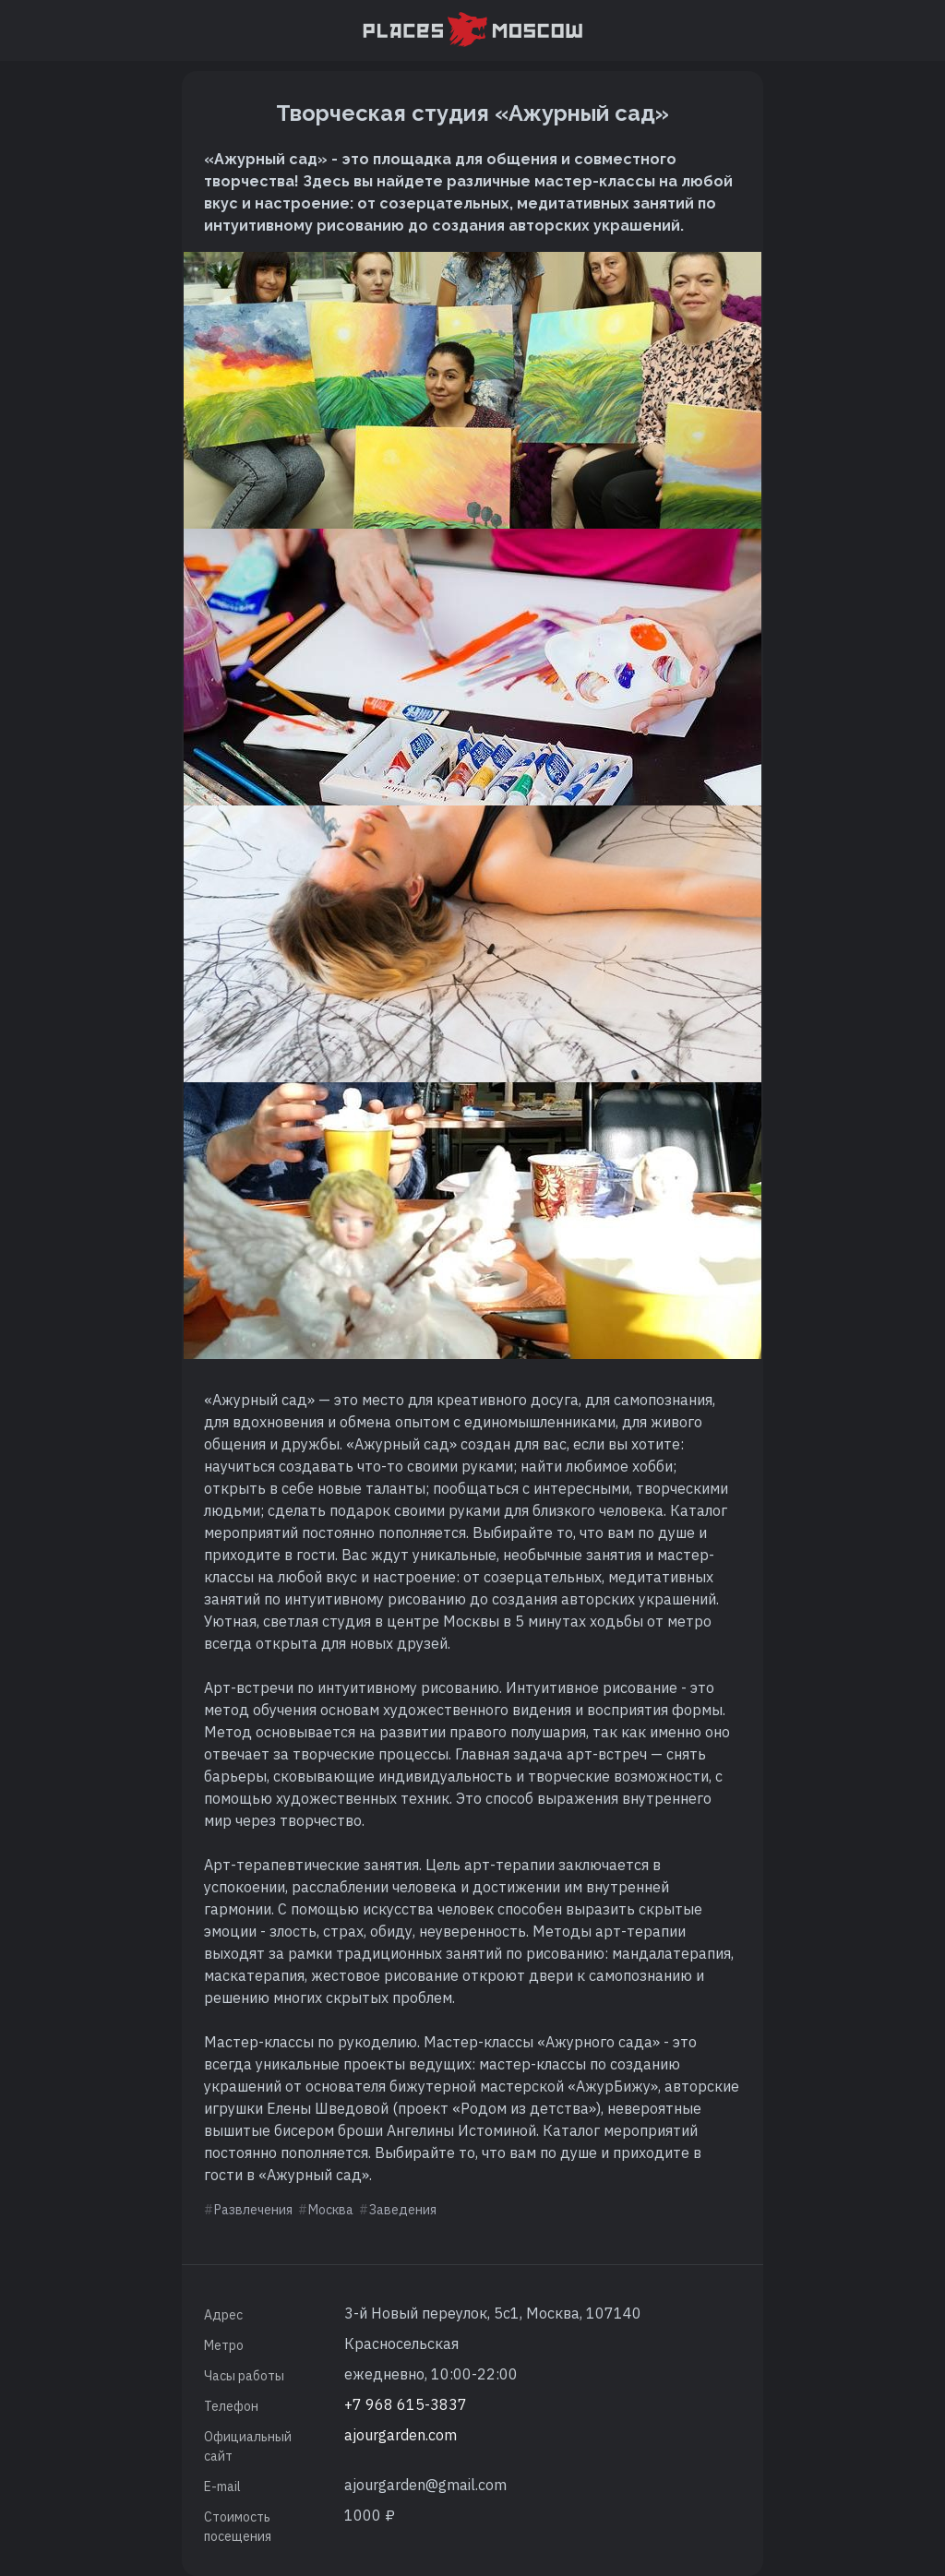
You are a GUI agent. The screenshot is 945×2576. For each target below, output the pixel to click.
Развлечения (253, 2209)
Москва (330, 2209)
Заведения (403, 2209)
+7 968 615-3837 (405, 2404)
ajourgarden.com (400, 2435)
